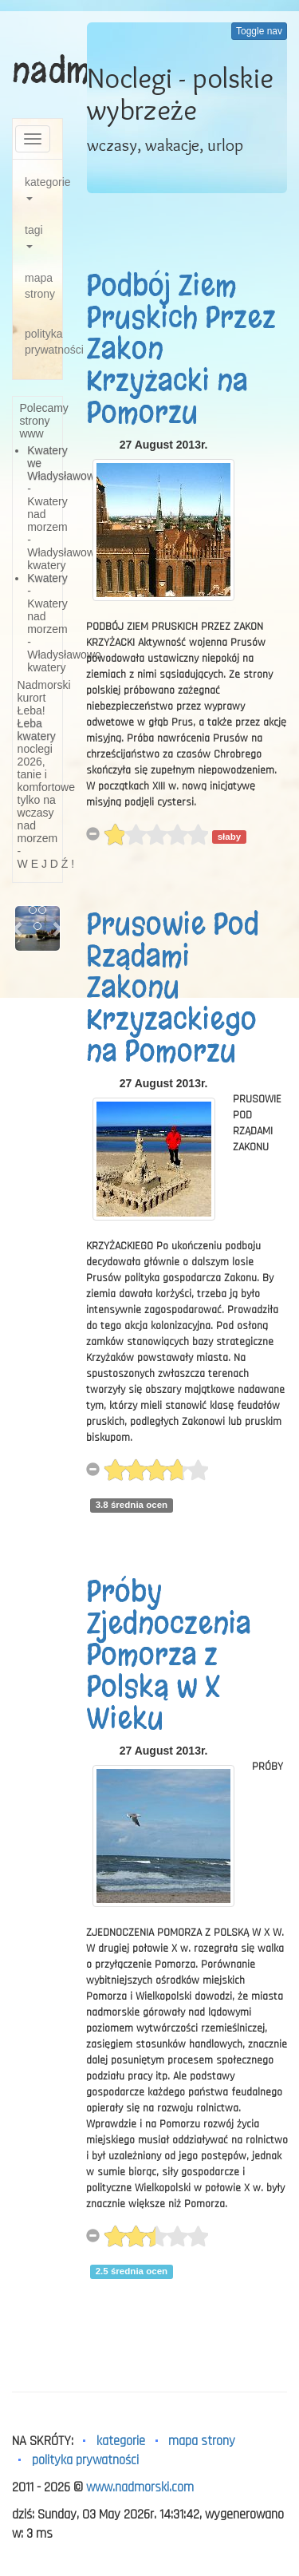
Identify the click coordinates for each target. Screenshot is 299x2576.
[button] (18, 928)
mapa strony (40, 285)
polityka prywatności (43, 341)
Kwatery (47, 578)
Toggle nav (259, 31)
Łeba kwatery (37, 729)
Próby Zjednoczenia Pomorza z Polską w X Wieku (168, 1655)
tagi (34, 236)
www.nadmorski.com (140, 2487)
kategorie (43, 188)
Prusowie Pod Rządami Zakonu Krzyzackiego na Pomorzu (172, 987)
